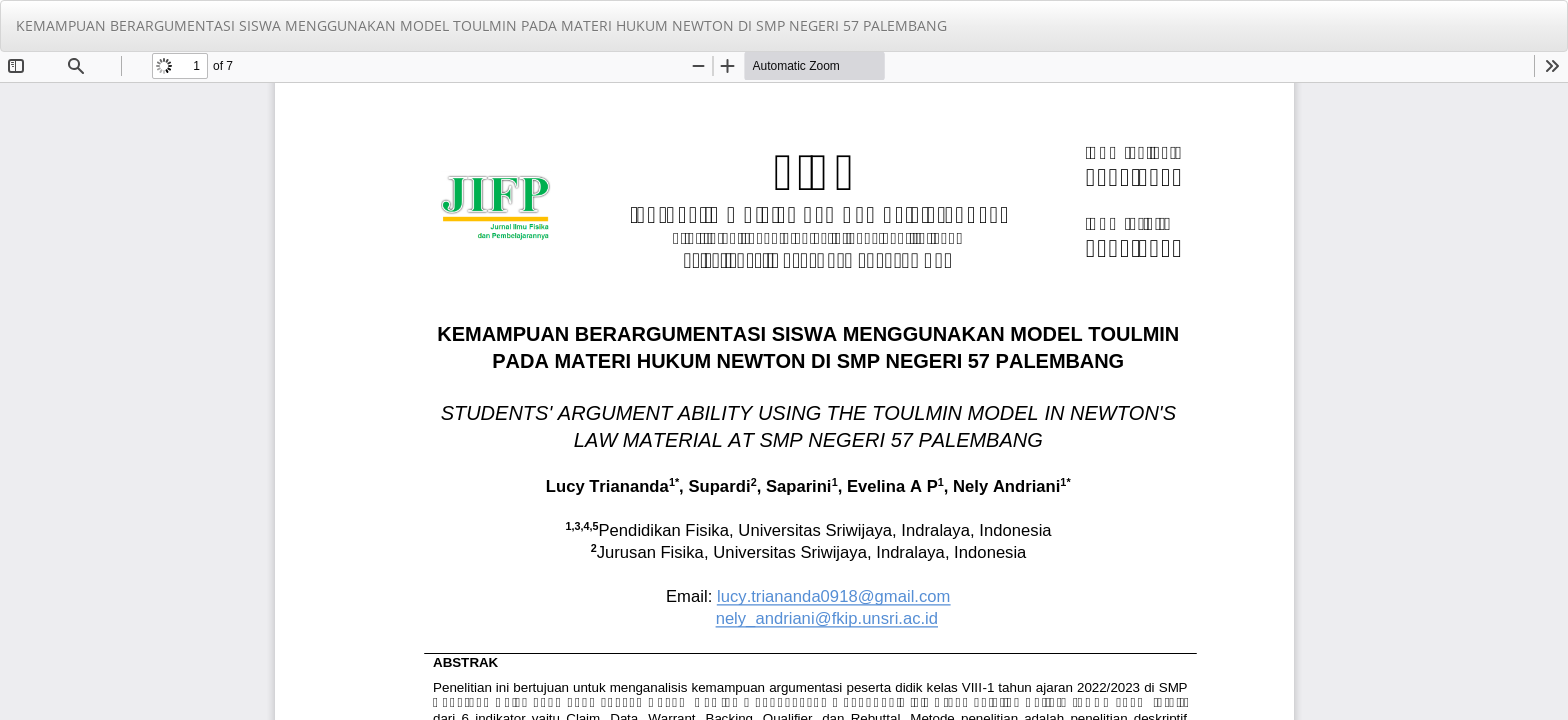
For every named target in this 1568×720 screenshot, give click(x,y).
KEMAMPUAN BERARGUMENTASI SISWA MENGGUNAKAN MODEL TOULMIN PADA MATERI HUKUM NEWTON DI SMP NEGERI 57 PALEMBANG (481, 25)
